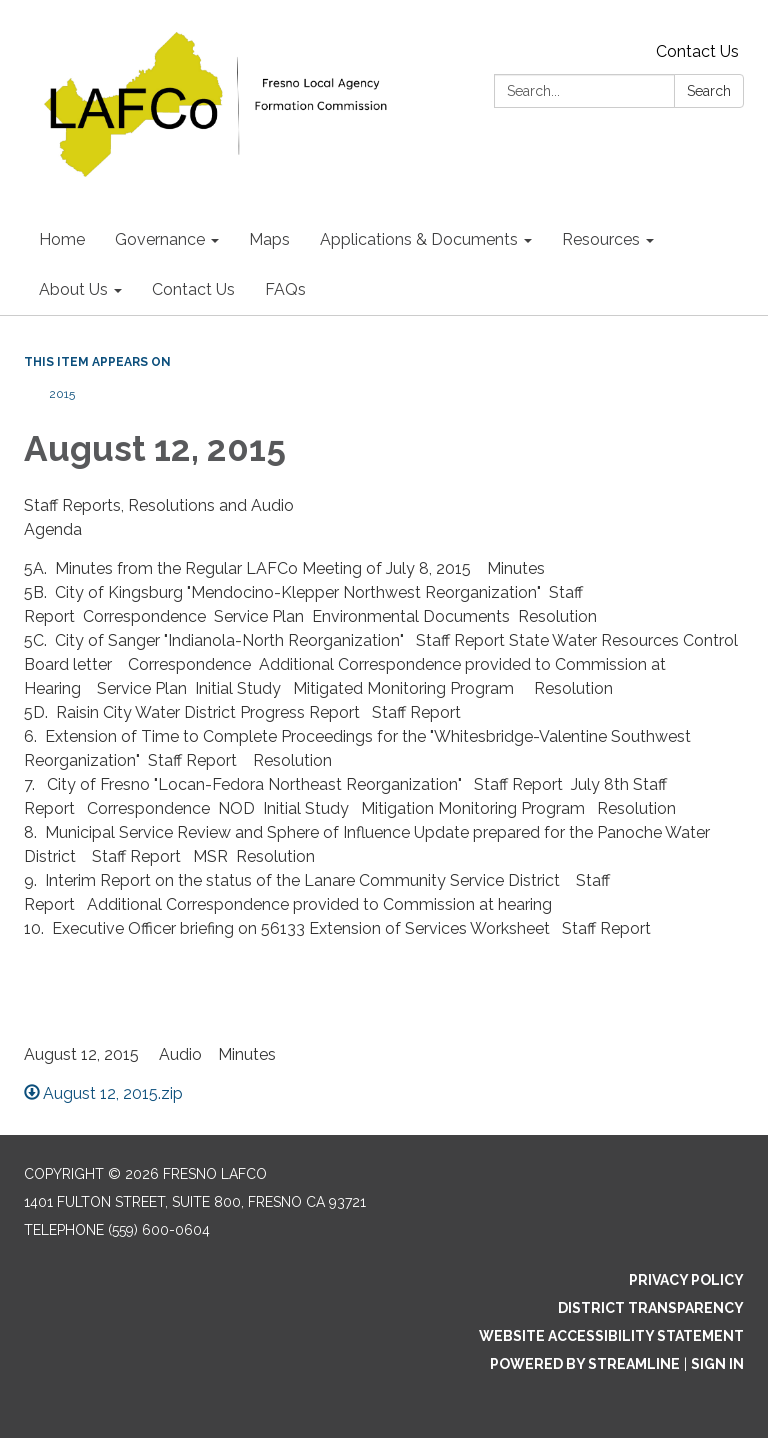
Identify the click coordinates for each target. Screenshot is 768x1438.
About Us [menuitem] (73, 289)
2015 (62, 394)
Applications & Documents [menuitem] (419, 239)
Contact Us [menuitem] (193, 289)
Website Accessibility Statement (611, 1336)
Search (709, 91)
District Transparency (651, 1308)
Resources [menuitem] (601, 239)
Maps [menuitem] (269, 239)
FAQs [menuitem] (285, 289)
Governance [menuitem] (160, 239)
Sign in (717, 1364)
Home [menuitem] (62, 239)
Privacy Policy (686, 1280)
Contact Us (697, 51)
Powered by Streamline (585, 1364)
